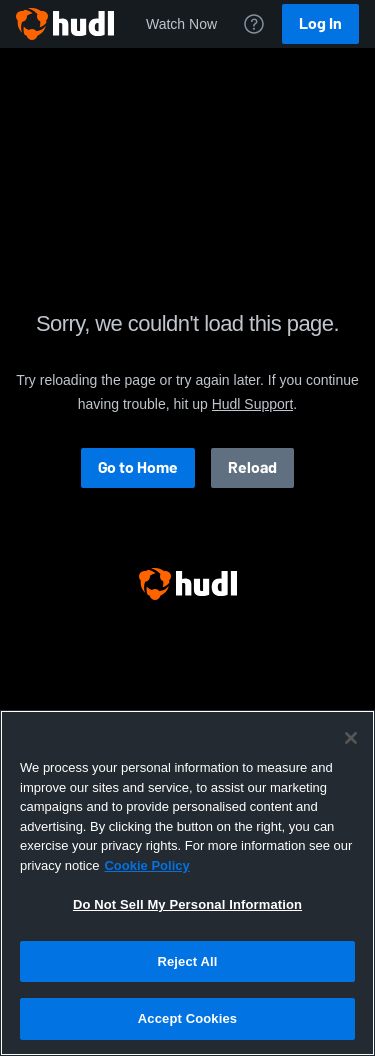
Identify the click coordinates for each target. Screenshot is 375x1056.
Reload (252, 467)
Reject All (187, 961)
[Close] (351, 738)
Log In (320, 23)
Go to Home (138, 467)
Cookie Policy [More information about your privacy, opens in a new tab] (146, 865)
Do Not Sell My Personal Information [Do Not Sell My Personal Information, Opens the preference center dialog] (187, 904)
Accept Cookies (187, 1018)
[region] (187, 883)
